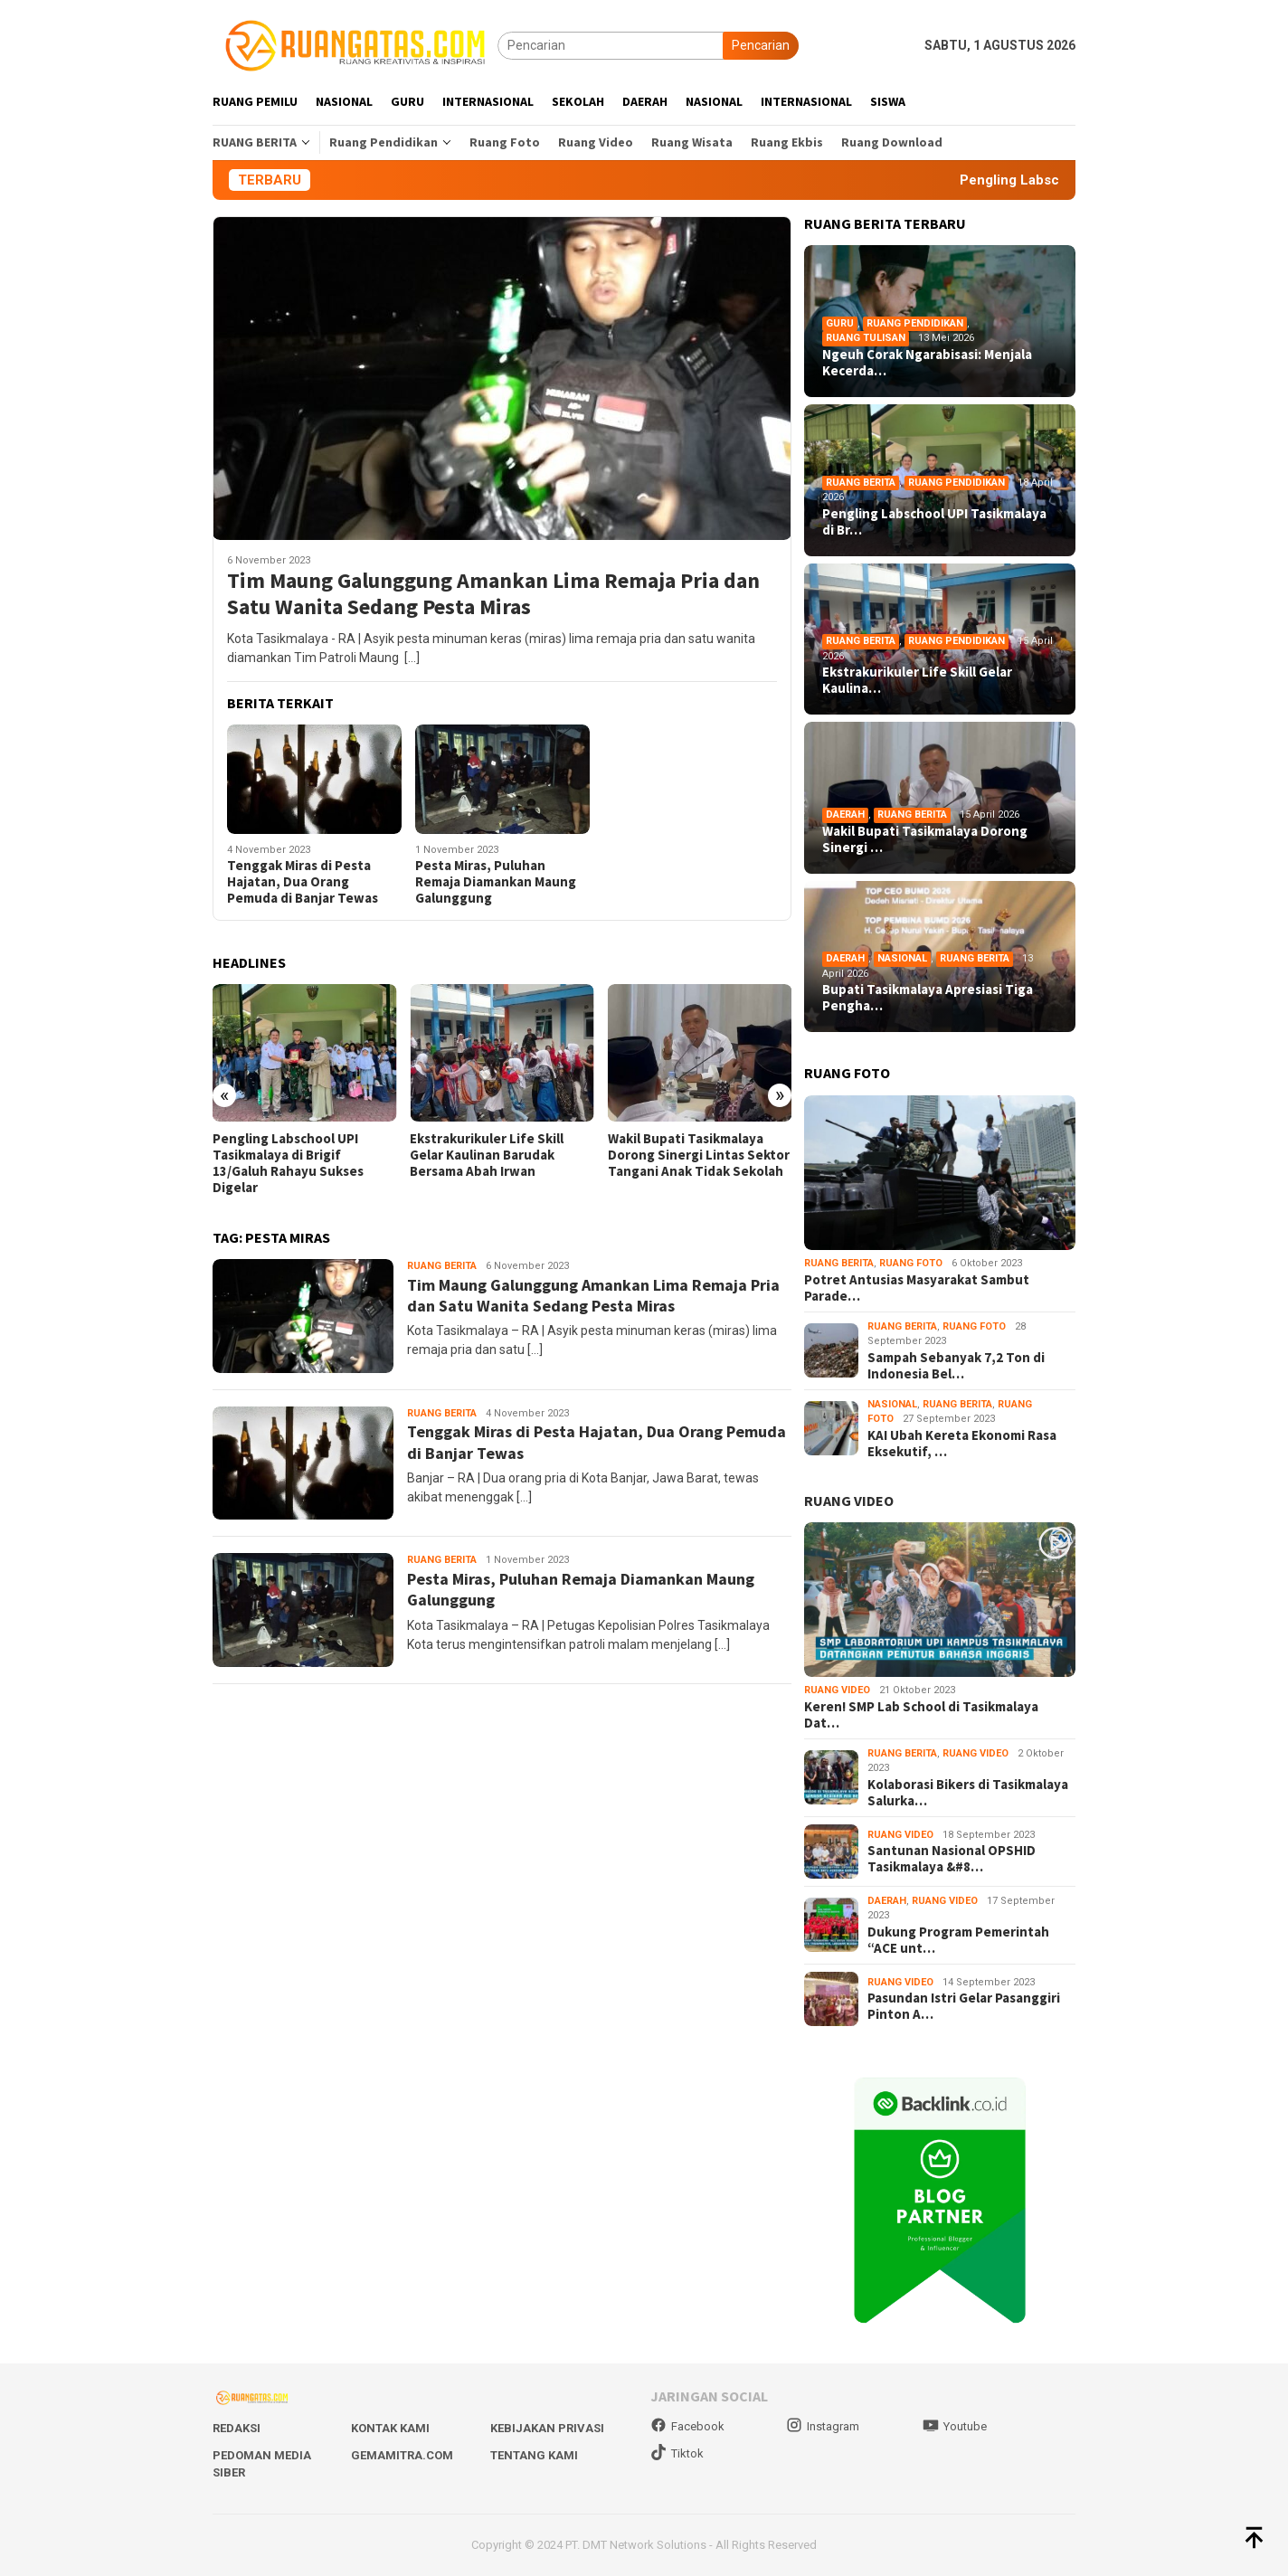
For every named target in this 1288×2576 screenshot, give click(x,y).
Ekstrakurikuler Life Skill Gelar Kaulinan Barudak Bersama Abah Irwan (487, 1155)
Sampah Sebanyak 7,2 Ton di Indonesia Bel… (956, 1366)
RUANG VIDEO (849, 1501)
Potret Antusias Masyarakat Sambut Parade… (916, 1288)
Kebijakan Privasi (547, 2428)
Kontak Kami (390, 2428)
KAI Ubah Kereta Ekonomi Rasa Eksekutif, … (961, 1443)
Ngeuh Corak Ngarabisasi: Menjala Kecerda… (927, 362)
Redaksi (236, 2428)
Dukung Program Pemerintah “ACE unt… (958, 1940)
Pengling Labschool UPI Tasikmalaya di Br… (934, 522)
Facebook (687, 2426)
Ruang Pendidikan (915, 323)
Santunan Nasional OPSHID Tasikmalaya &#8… (951, 1858)
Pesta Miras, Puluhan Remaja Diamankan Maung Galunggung (495, 881)
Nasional (902, 958)
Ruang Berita (442, 1266)
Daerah (845, 814)
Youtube (955, 2426)
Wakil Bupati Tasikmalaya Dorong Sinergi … (925, 839)
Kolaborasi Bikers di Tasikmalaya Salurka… (967, 1792)
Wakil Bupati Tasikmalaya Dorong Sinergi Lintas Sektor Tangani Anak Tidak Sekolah (699, 1155)
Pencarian (761, 45)
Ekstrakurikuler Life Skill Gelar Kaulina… (917, 680)
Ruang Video (837, 1690)
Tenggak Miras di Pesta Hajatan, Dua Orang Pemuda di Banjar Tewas (302, 881)
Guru (840, 323)
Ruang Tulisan (865, 338)
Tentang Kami (534, 2455)
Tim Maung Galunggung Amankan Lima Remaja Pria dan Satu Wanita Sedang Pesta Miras (493, 594)
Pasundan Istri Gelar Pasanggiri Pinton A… (963, 2006)
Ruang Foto (910, 1263)
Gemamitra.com (402, 2455)
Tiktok (677, 2453)
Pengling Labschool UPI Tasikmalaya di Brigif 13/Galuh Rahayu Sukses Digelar (288, 1163)
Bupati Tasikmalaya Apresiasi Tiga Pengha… (927, 997)
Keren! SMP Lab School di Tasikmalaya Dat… (921, 1715)
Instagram (822, 2426)
